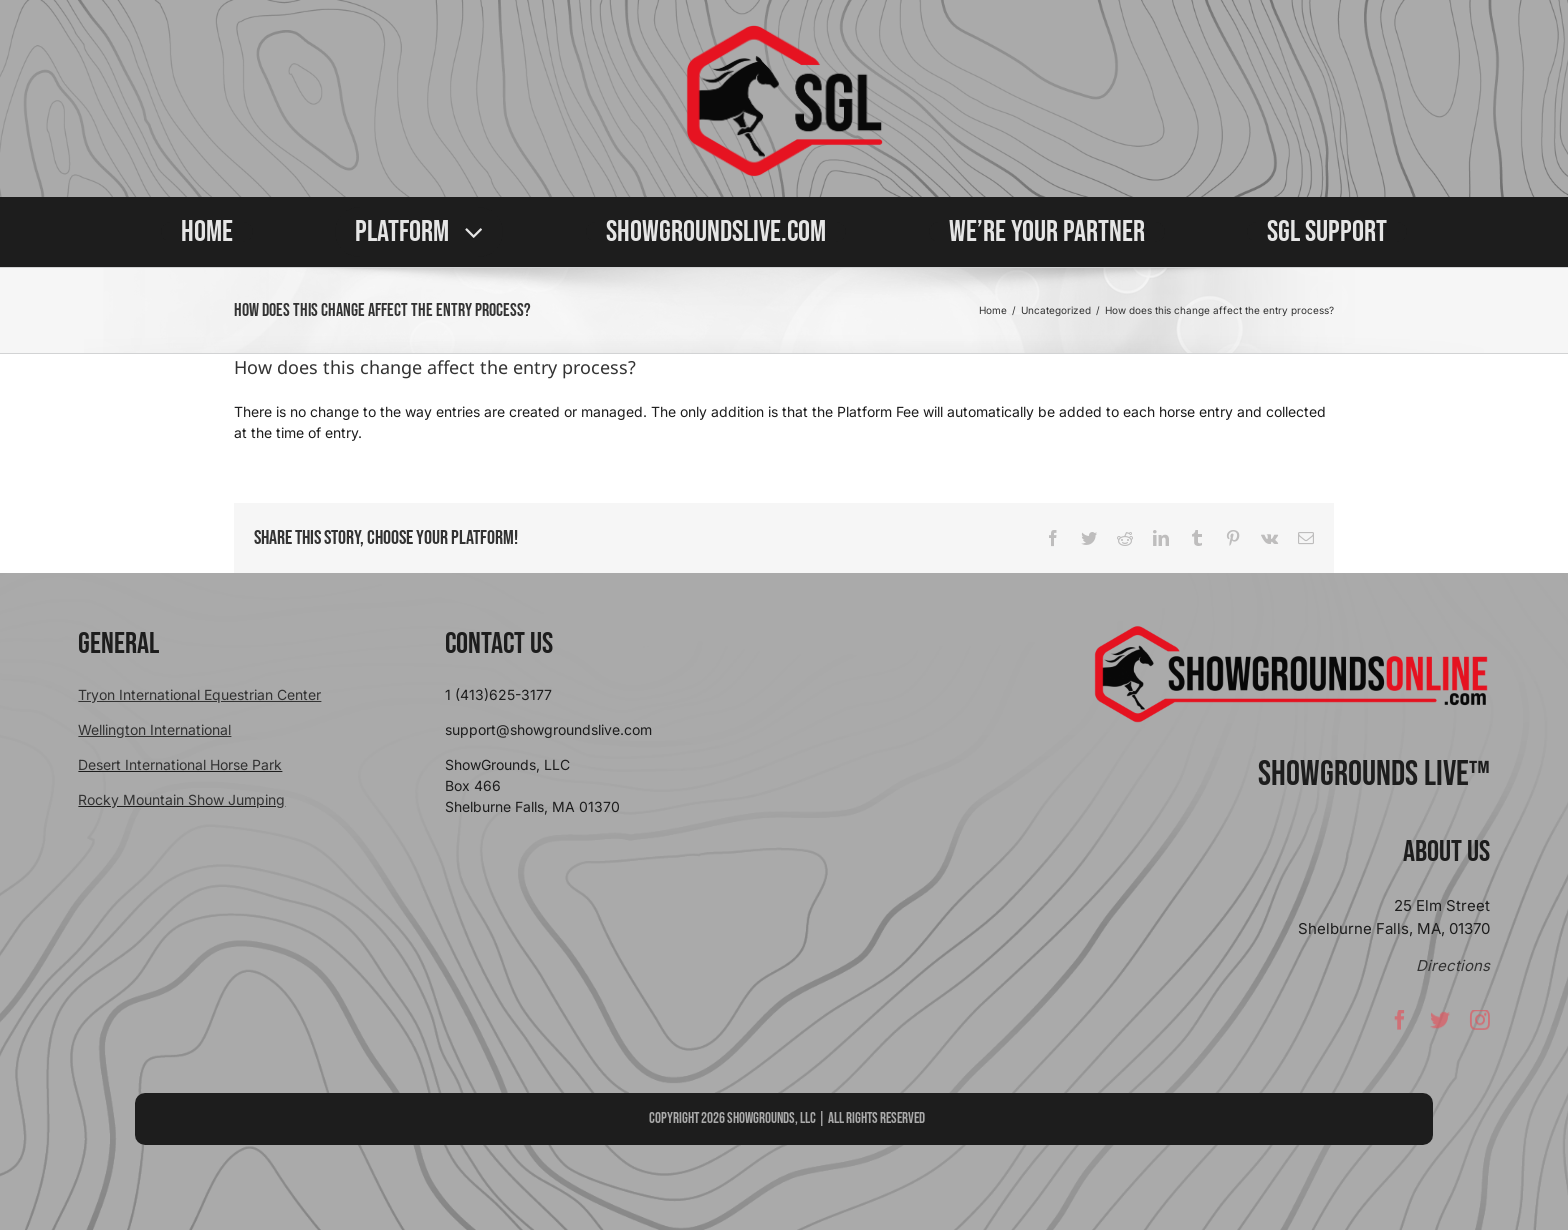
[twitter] (1440, 1025)
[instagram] (1480, 1025)
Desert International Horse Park (180, 764)
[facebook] (1400, 1025)
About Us (1446, 852)
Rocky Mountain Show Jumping (181, 799)
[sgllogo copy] (784, 31)
